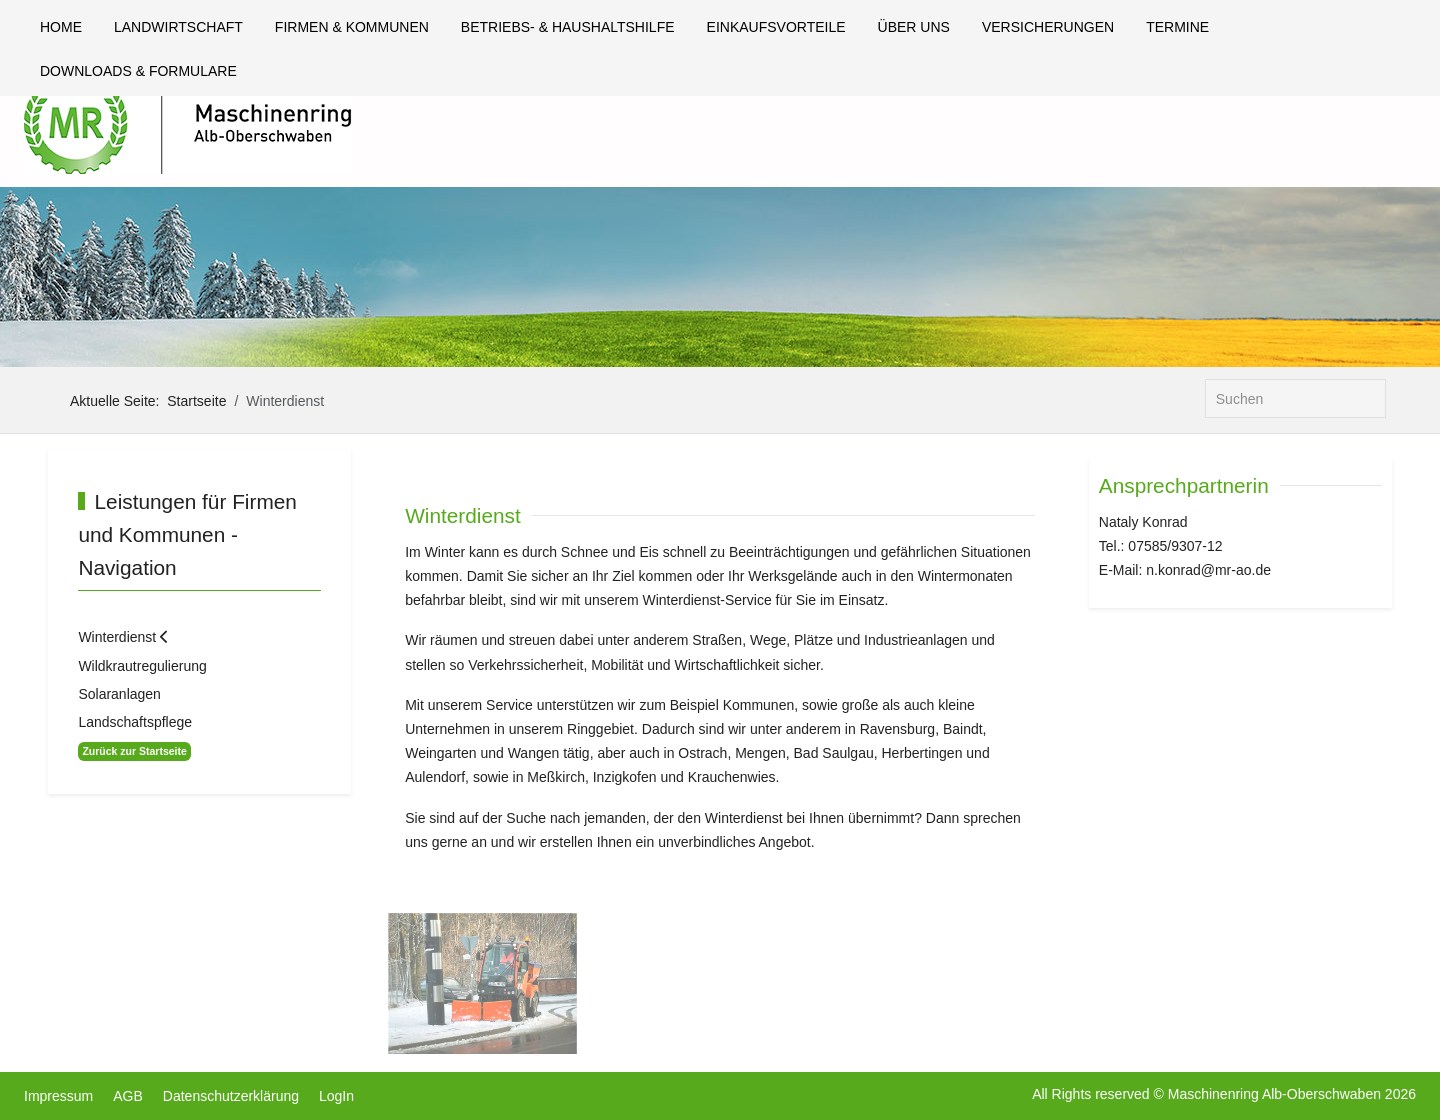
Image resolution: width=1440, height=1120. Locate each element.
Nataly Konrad (1143, 522)
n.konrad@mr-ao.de (1208, 570)
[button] (482, 982)
